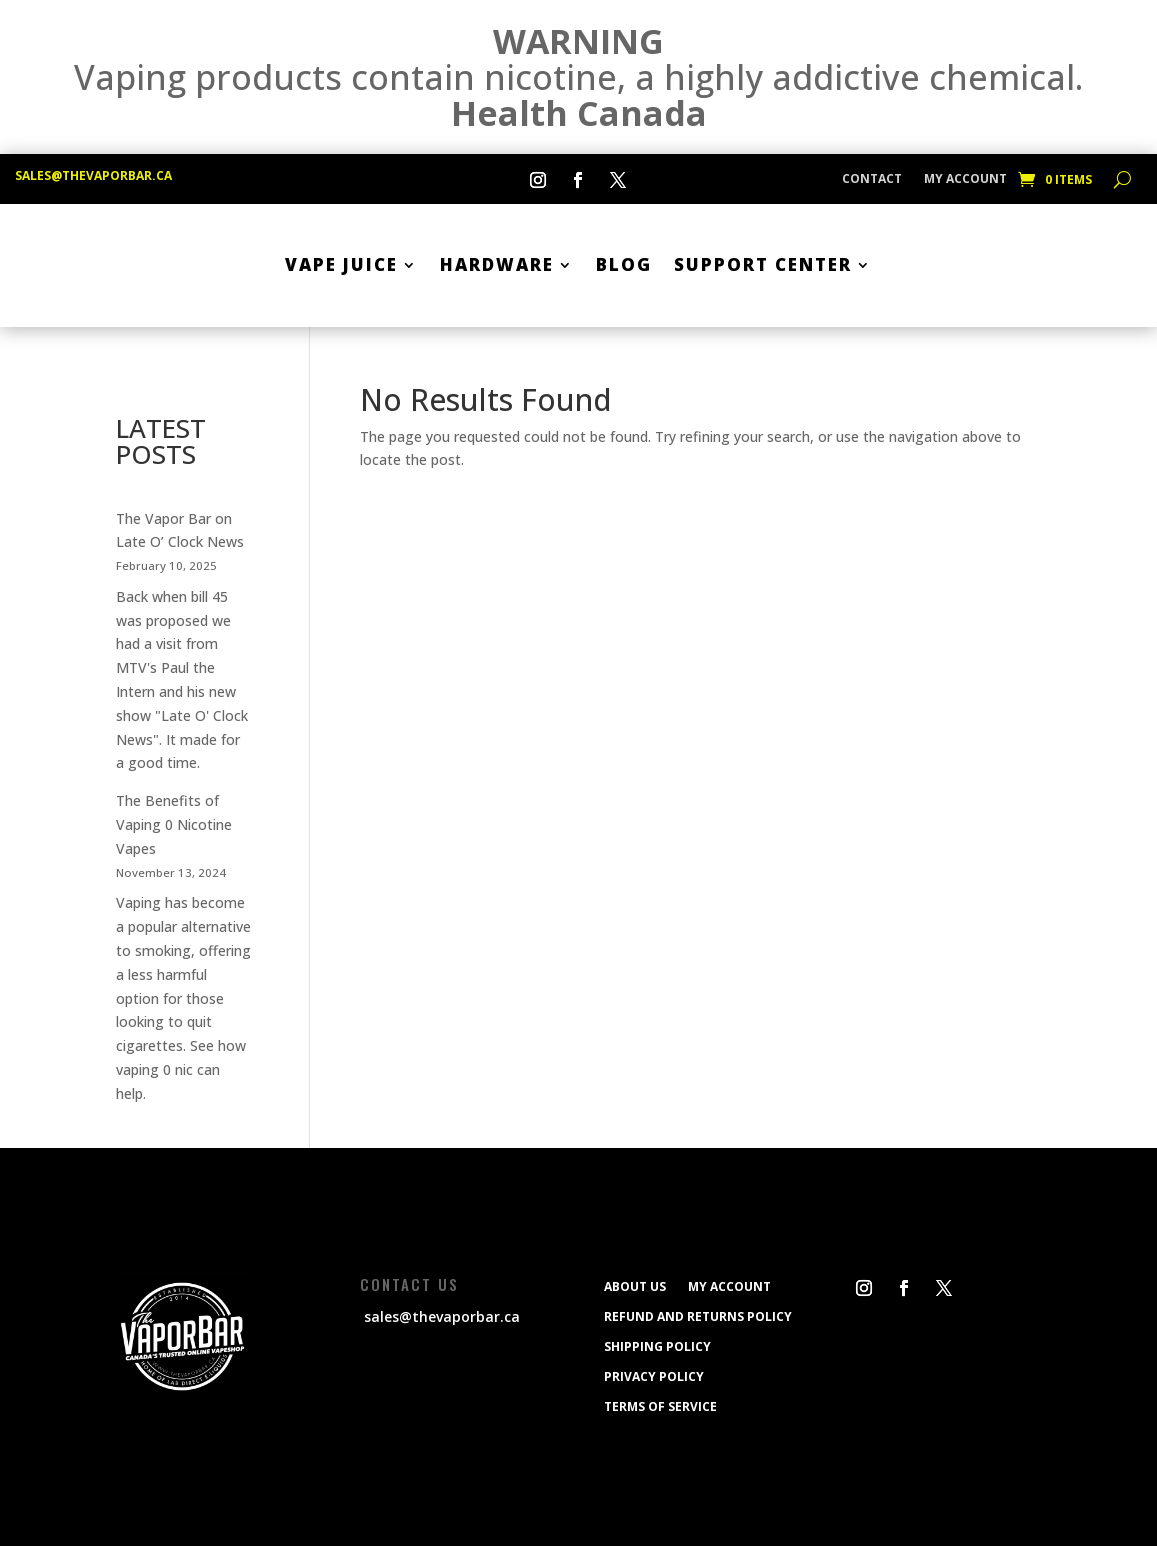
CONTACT (872, 179)
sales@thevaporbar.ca (93, 175)
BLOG (624, 264)
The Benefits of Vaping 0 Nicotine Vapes (174, 824)
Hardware (497, 264)
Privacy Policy (654, 1376)
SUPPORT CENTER (763, 264)
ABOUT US (635, 1286)
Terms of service (660, 1406)
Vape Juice (341, 264)
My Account (965, 179)
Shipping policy (657, 1346)
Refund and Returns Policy (698, 1316)
